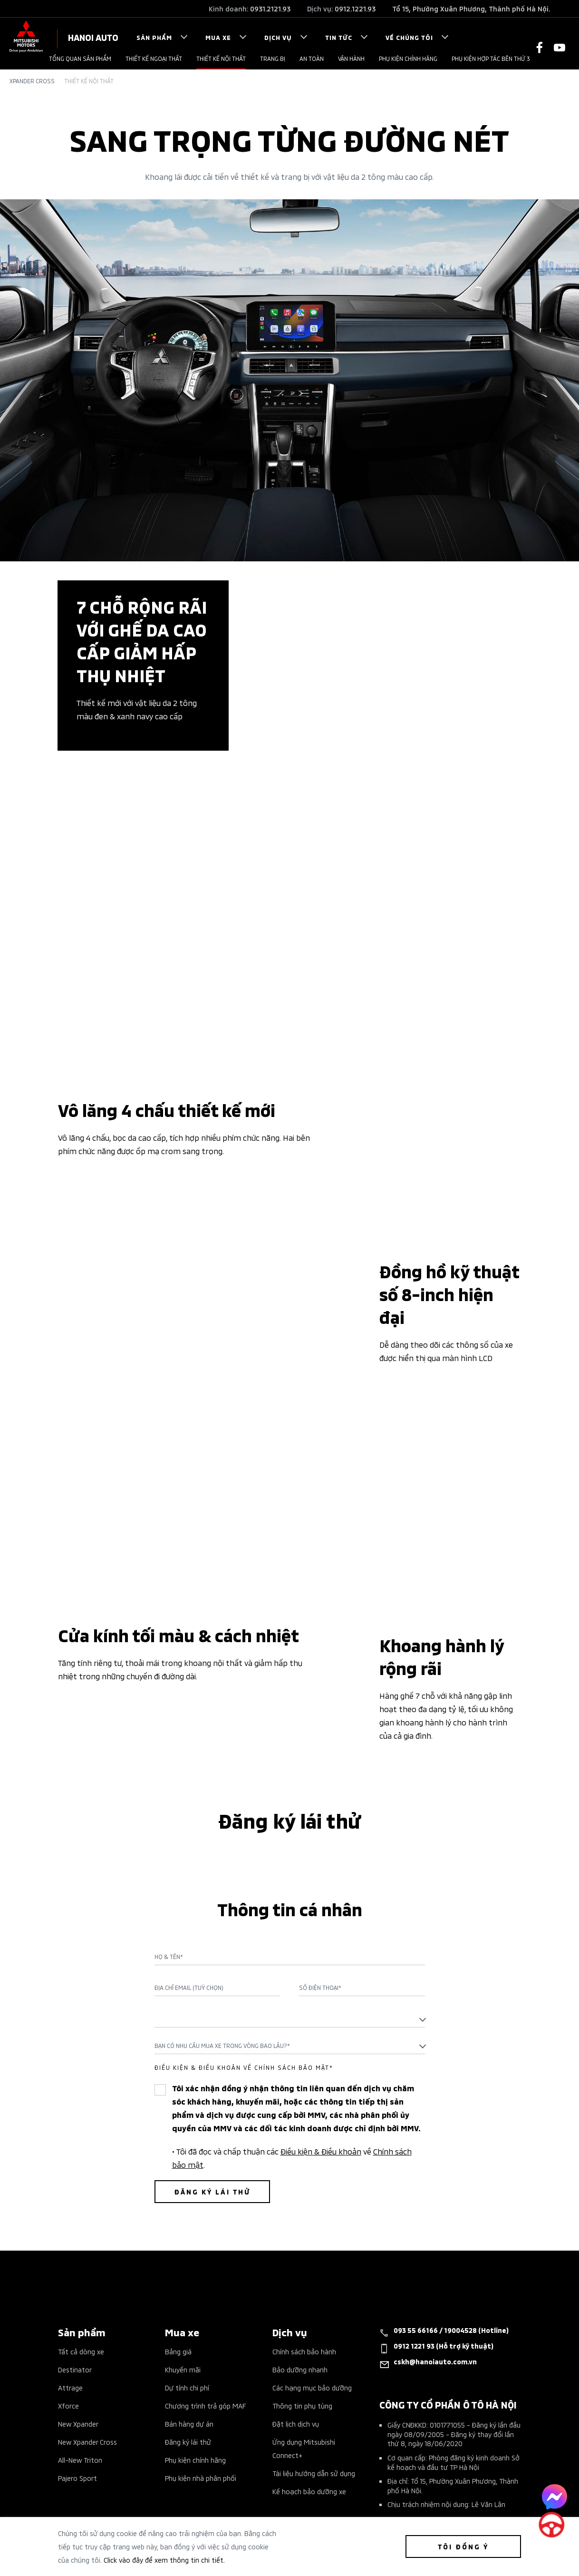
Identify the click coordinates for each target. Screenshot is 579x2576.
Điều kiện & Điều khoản (320, 2000)
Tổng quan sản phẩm (80, 58)
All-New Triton (80, 2308)
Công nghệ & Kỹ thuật (92, 2489)
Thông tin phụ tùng (302, 2254)
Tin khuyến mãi (81, 2435)
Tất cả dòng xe (81, 2200)
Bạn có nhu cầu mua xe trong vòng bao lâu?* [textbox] (222, 1894)
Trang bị (272, 58)
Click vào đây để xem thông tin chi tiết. (164, 2559)
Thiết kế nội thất (221, 58)
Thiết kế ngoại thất (153, 58)
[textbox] (289, 1868)
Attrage (70, 2236)
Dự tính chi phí (187, 2236)
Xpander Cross (32, 81)
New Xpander (78, 2272)
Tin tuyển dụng (81, 2471)
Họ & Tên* (168, 1806)
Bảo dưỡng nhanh (300, 2218)
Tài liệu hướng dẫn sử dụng (313, 2322)
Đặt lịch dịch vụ (295, 2272)
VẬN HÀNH (351, 58)
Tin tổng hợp (78, 2453)
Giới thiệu (179, 2399)
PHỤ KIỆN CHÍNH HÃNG (408, 58)
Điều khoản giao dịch (197, 2453)
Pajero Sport (77, 2326)
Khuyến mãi (183, 2218)
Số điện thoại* (320, 1837)
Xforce (68, 2254)
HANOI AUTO (93, 37)
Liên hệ (176, 2417)
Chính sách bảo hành (304, 2200)
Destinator (75, 2218)
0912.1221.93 (355, 8)
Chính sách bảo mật (196, 2435)
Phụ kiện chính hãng (195, 2308)
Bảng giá (178, 2200)
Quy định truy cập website (205, 2471)
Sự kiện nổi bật (81, 2417)
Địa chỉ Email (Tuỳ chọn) (188, 1837)
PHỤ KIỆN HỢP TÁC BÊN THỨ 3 (491, 58)
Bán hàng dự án (189, 2272)
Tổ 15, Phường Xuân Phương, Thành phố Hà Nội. (471, 8)
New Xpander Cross (87, 2290)
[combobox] (289, 1868)
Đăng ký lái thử (188, 2290)
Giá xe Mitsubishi (84, 2399)
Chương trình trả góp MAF (205, 2254)
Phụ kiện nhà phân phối (200, 2326)
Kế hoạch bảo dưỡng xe (309, 2340)
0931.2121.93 (270, 8)
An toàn (311, 58)
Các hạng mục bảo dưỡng (312, 2236)
